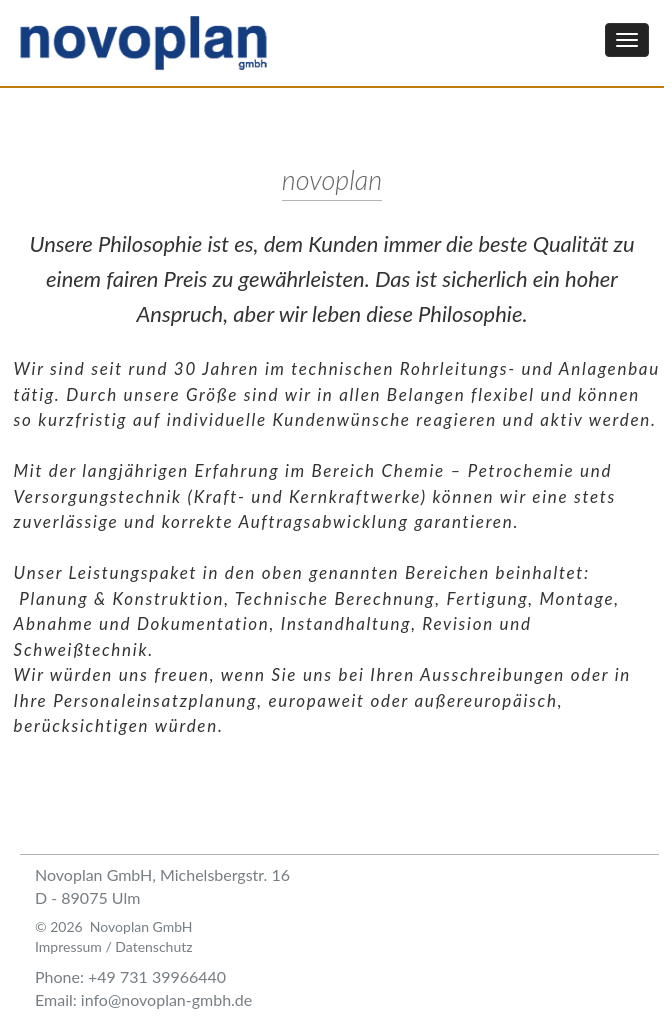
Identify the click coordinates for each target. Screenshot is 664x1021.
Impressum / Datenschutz (114, 946)
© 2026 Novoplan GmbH (114, 926)
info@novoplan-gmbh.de (166, 999)
